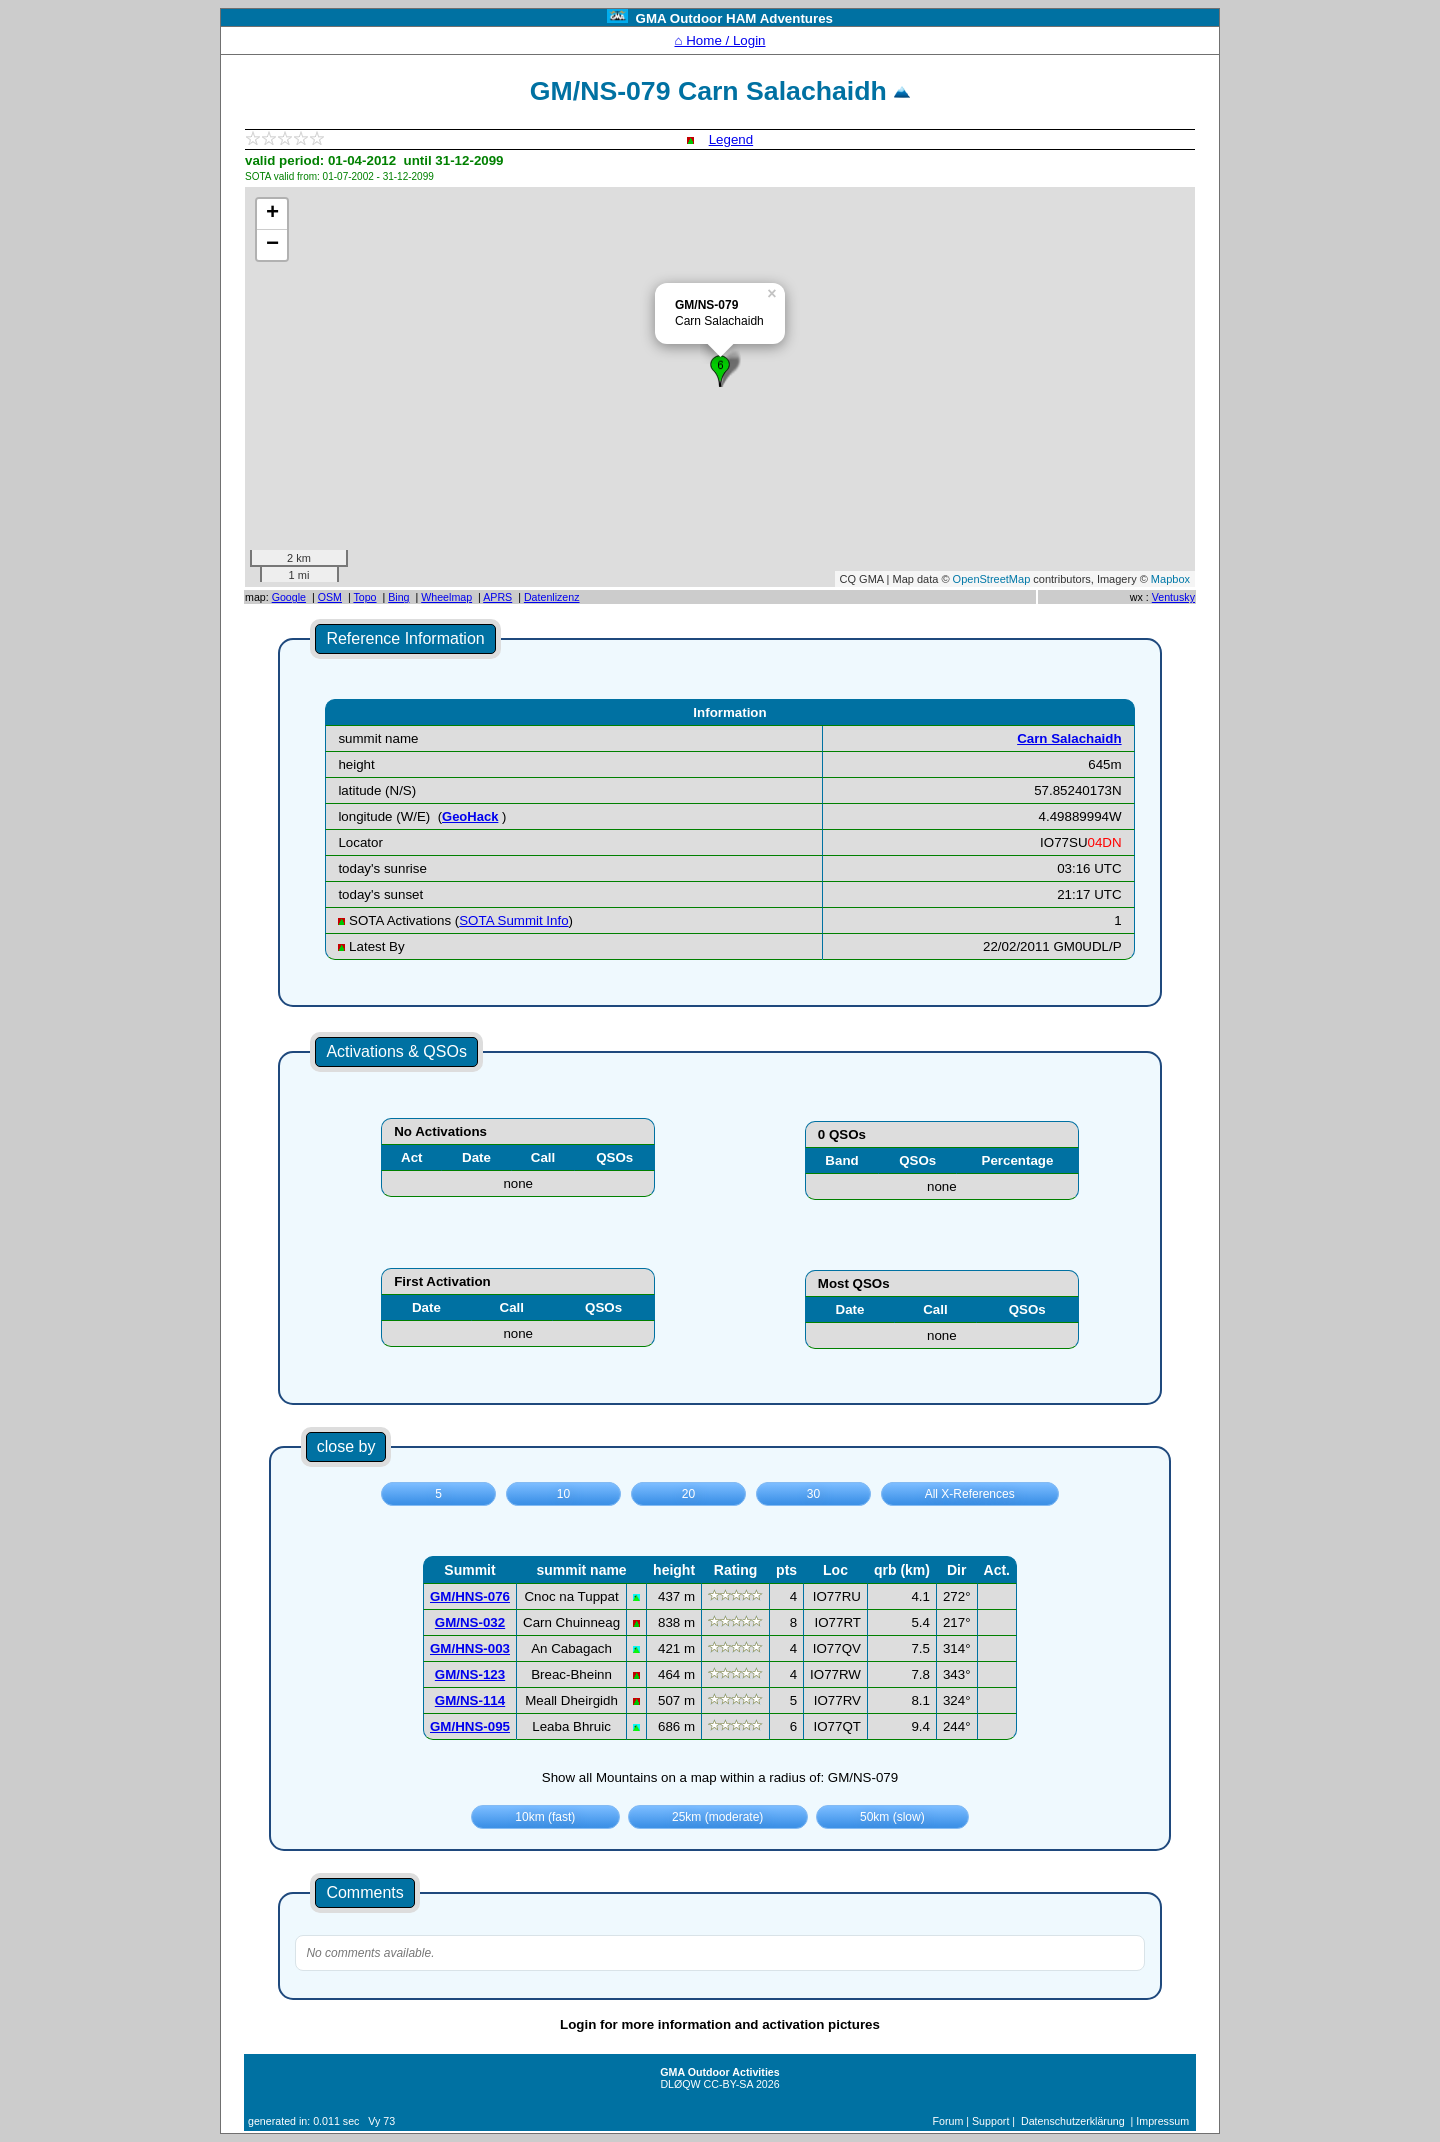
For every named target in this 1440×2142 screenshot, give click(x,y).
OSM (330, 597)
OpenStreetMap (992, 579)
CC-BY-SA (728, 2084)
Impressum (1162, 2121)
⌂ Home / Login (719, 40)
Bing (398, 597)
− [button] (272, 245)
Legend (731, 139)
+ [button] (272, 214)
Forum (948, 2121)
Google (289, 597)
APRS (497, 597)
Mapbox (1170, 579)
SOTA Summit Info (513, 920)
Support (990, 2121)
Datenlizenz (552, 597)
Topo (364, 597)
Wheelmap (446, 597)
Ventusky (1173, 597)
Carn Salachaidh (1069, 738)
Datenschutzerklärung (1073, 2121)
